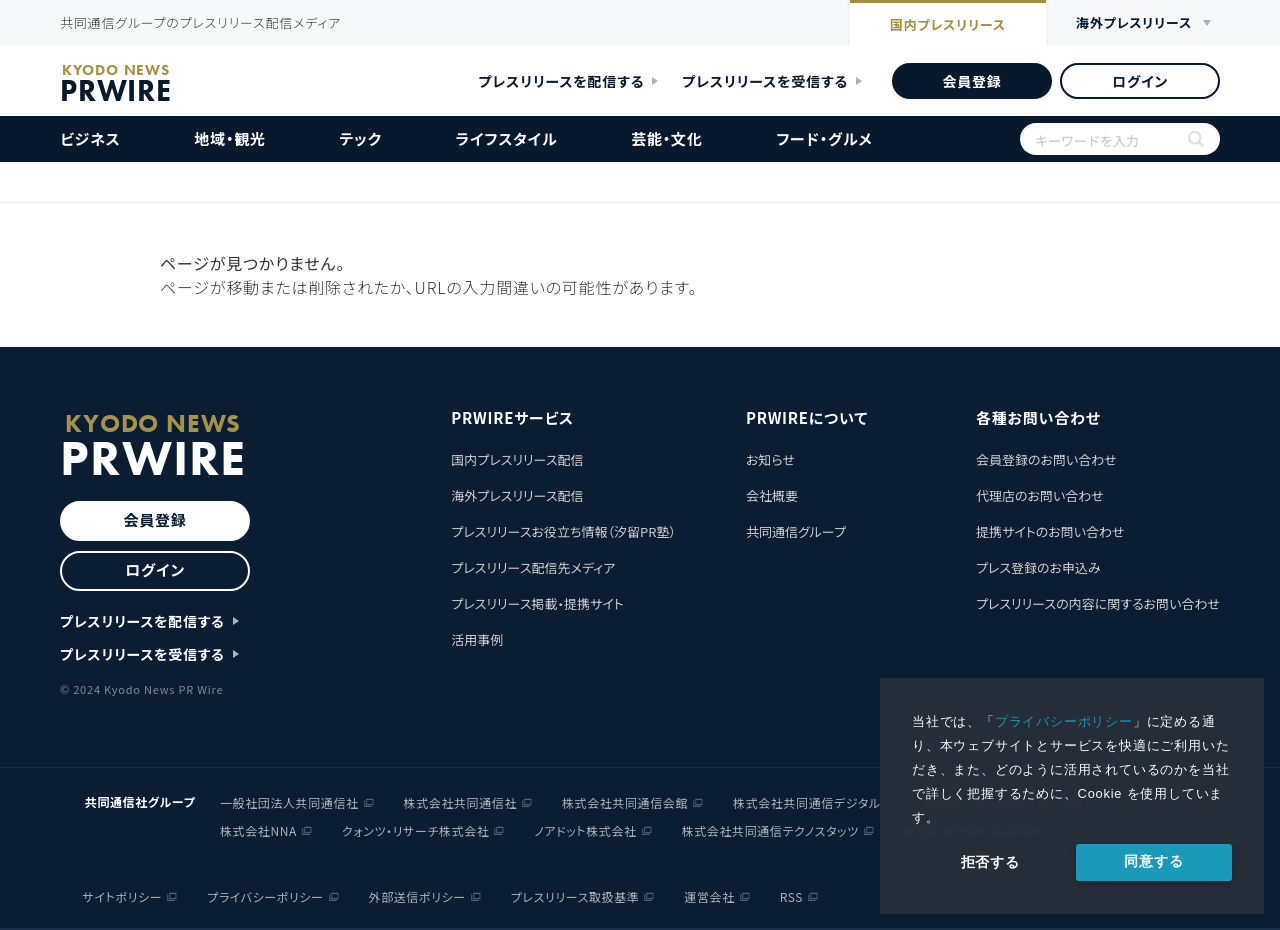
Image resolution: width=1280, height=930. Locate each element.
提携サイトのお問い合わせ (1050, 531)
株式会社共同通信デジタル (807, 802)
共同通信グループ (796, 531)
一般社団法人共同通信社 (289, 802)
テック (361, 138)
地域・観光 (230, 138)
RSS (791, 896)
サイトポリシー (123, 896)
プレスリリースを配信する (562, 81)
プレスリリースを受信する (765, 81)
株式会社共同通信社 (460, 802)
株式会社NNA (258, 830)
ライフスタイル (507, 138)
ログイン (1140, 81)
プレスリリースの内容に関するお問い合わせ (1098, 603)
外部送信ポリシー (417, 896)
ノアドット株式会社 (585, 830)
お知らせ (770, 459)
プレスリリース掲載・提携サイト (537, 603)
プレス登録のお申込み (1038, 567)
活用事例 (477, 639)
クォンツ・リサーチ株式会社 (416, 830)
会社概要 (772, 495)
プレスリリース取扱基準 (575, 896)
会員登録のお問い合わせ (1046, 459)
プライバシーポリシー (1064, 721)
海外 (1134, 23)
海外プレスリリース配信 (517, 495)
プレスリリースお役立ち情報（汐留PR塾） (563, 531)
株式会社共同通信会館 (625, 802)
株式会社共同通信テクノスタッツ (770, 830)
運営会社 (709, 896)
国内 (948, 25)
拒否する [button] (990, 862)
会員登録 (971, 81)
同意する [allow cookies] (1153, 861)
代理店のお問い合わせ (1040, 495)
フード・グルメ (824, 138)
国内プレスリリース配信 (517, 459)
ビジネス (90, 138)
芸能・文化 (667, 138)
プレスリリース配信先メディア (533, 567)
